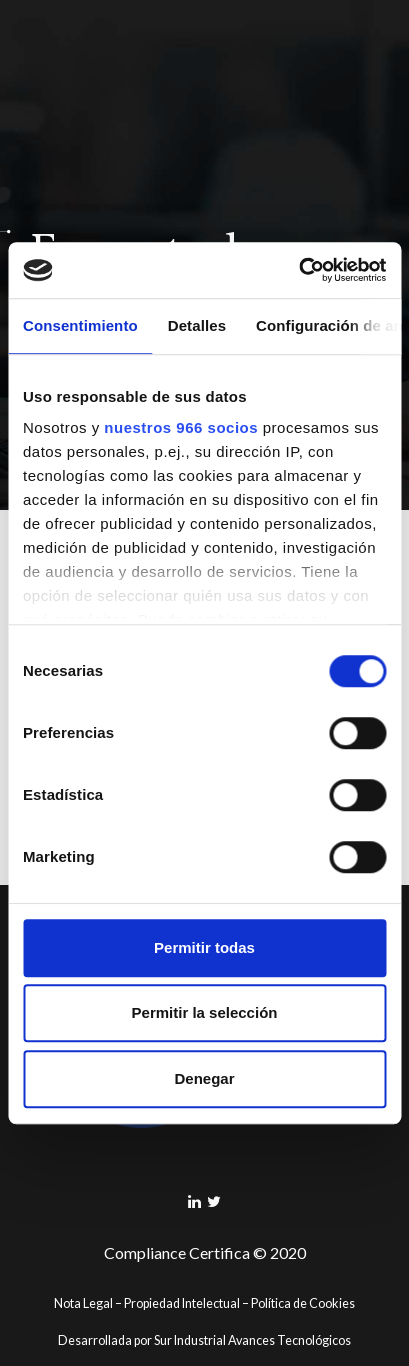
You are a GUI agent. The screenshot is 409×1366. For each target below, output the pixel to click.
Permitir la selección (205, 1012)
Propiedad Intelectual (182, 1303)
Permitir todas (204, 947)
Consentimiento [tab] (80, 325)
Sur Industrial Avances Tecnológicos (252, 1340)
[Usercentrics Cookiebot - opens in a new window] (298, 270)
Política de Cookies (303, 1303)
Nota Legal (83, 1303)
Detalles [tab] (197, 325)
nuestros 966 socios (181, 427)
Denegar (204, 1078)
